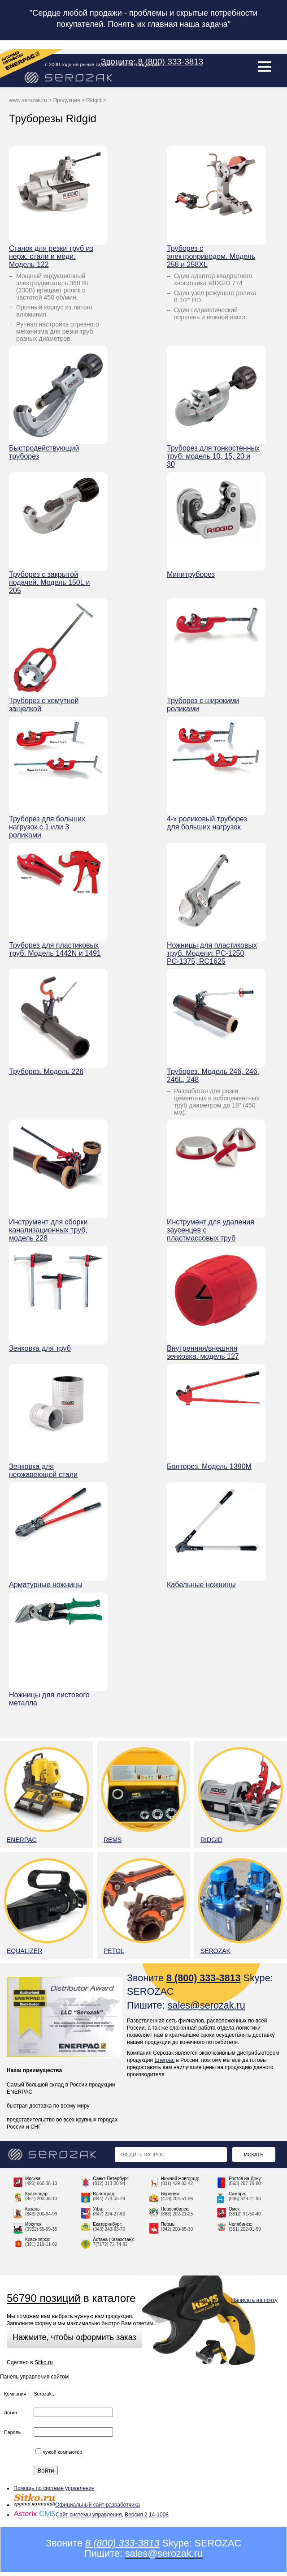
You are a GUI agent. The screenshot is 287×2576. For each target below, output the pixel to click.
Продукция (66, 100)
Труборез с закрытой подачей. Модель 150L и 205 (49, 582)
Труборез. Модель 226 (46, 1071)
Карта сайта (208, 2300)
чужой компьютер (58, 2452)
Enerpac (164, 2060)
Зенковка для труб (40, 1348)
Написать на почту (254, 2300)
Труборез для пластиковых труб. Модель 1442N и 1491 (55, 949)
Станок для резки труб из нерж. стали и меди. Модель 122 (51, 256)
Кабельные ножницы (201, 1585)
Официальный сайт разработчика (76, 2505)
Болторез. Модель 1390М (209, 1466)
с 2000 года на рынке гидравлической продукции (102, 64)
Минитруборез (191, 574)
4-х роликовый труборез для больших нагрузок (207, 823)
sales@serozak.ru (206, 2005)
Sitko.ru (44, 2362)
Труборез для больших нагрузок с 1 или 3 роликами (47, 827)
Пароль (12, 2432)
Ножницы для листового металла (49, 1699)
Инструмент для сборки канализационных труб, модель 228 (48, 1230)
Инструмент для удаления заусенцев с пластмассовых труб (210, 1230)
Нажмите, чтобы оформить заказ (74, 2337)
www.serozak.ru (28, 100)
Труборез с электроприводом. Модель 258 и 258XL (211, 256)
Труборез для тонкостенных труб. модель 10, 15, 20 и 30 (213, 456)
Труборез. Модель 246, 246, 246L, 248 (213, 1075)
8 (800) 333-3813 (171, 61)
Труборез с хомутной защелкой (43, 705)
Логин (10, 2412)
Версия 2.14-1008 (147, 2515)
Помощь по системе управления (54, 2488)
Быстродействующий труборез (44, 452)
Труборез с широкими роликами (203, 705)
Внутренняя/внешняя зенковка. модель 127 (203, 1352)
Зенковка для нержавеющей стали (43, 1470)
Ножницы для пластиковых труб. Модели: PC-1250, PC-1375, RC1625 (212, 953)
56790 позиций (43, 2298)
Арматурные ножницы (46, 1585)
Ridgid (93, 100)
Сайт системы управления (67, 2515)
